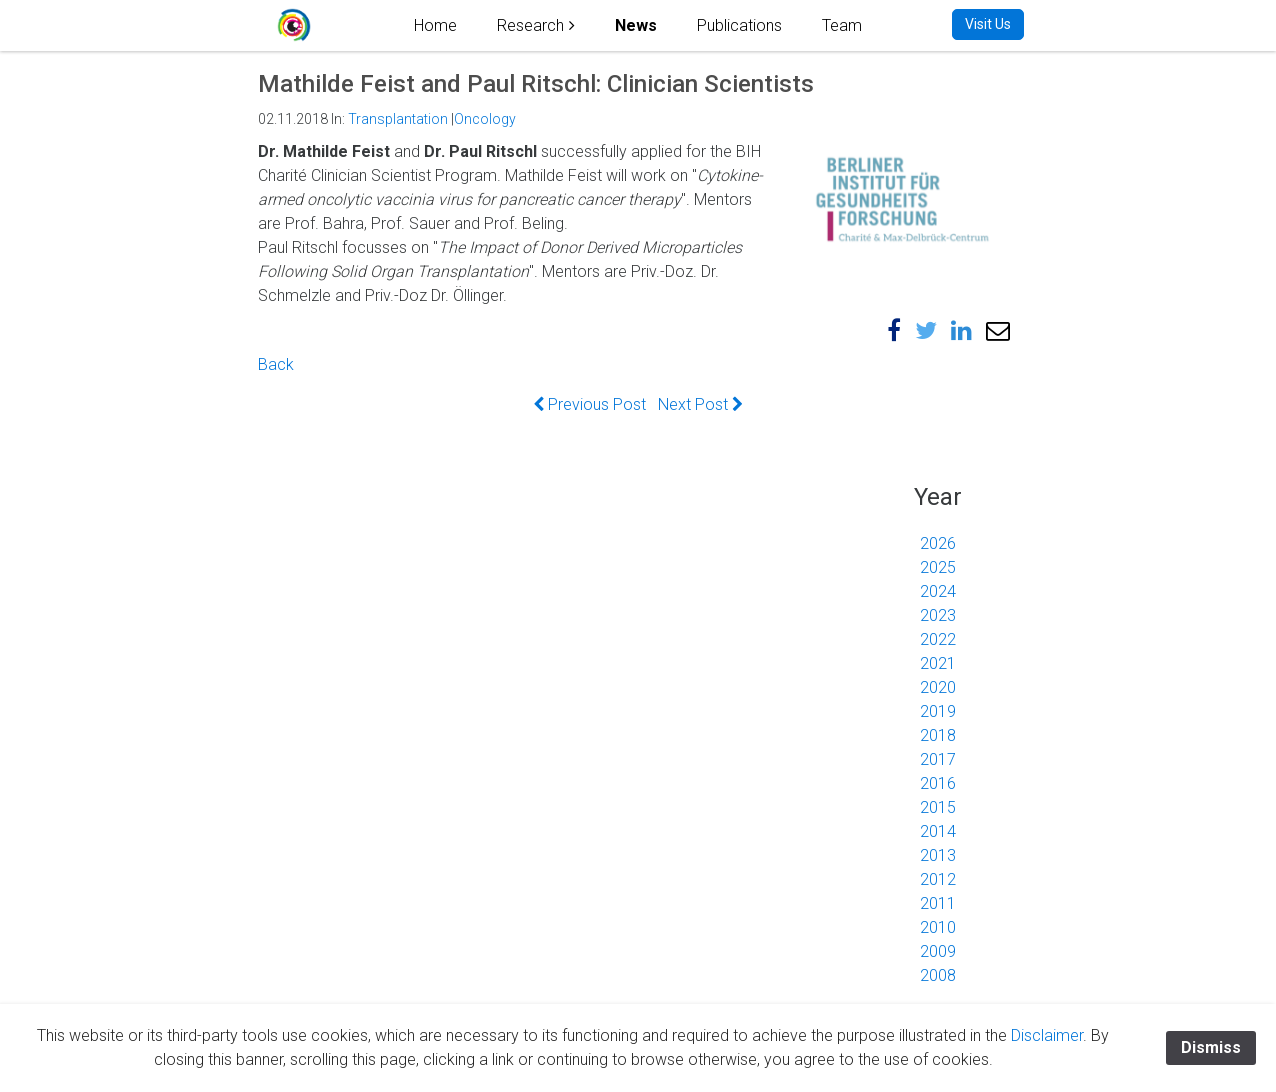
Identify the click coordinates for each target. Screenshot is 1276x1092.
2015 (938, 807)
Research (530, 25)
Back (276, 364)
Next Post (700, 404)
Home (435, 25)
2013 (938, 855)
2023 (938, 615)
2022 (938, 639)
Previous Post (589, 404)
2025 (938, 567)
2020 (938, 687)
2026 (938, 543)
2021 (938, 663)
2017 (938, 759)
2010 (938, 927)
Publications (739, 25)
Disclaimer (1047, 1035)
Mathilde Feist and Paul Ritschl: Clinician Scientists (536, 84)
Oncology (485, 119)
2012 (938, 879)
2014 (938, 831)
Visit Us (988, 24)
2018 (938, 735)
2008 (938, 975)
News (636, 25)
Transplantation (398, 119)
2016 (938, 783)
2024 (938, 591)
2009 (938, 951)
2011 (938, 903)
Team (842, 25)
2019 (938, 711)
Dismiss (1211, 1047)
